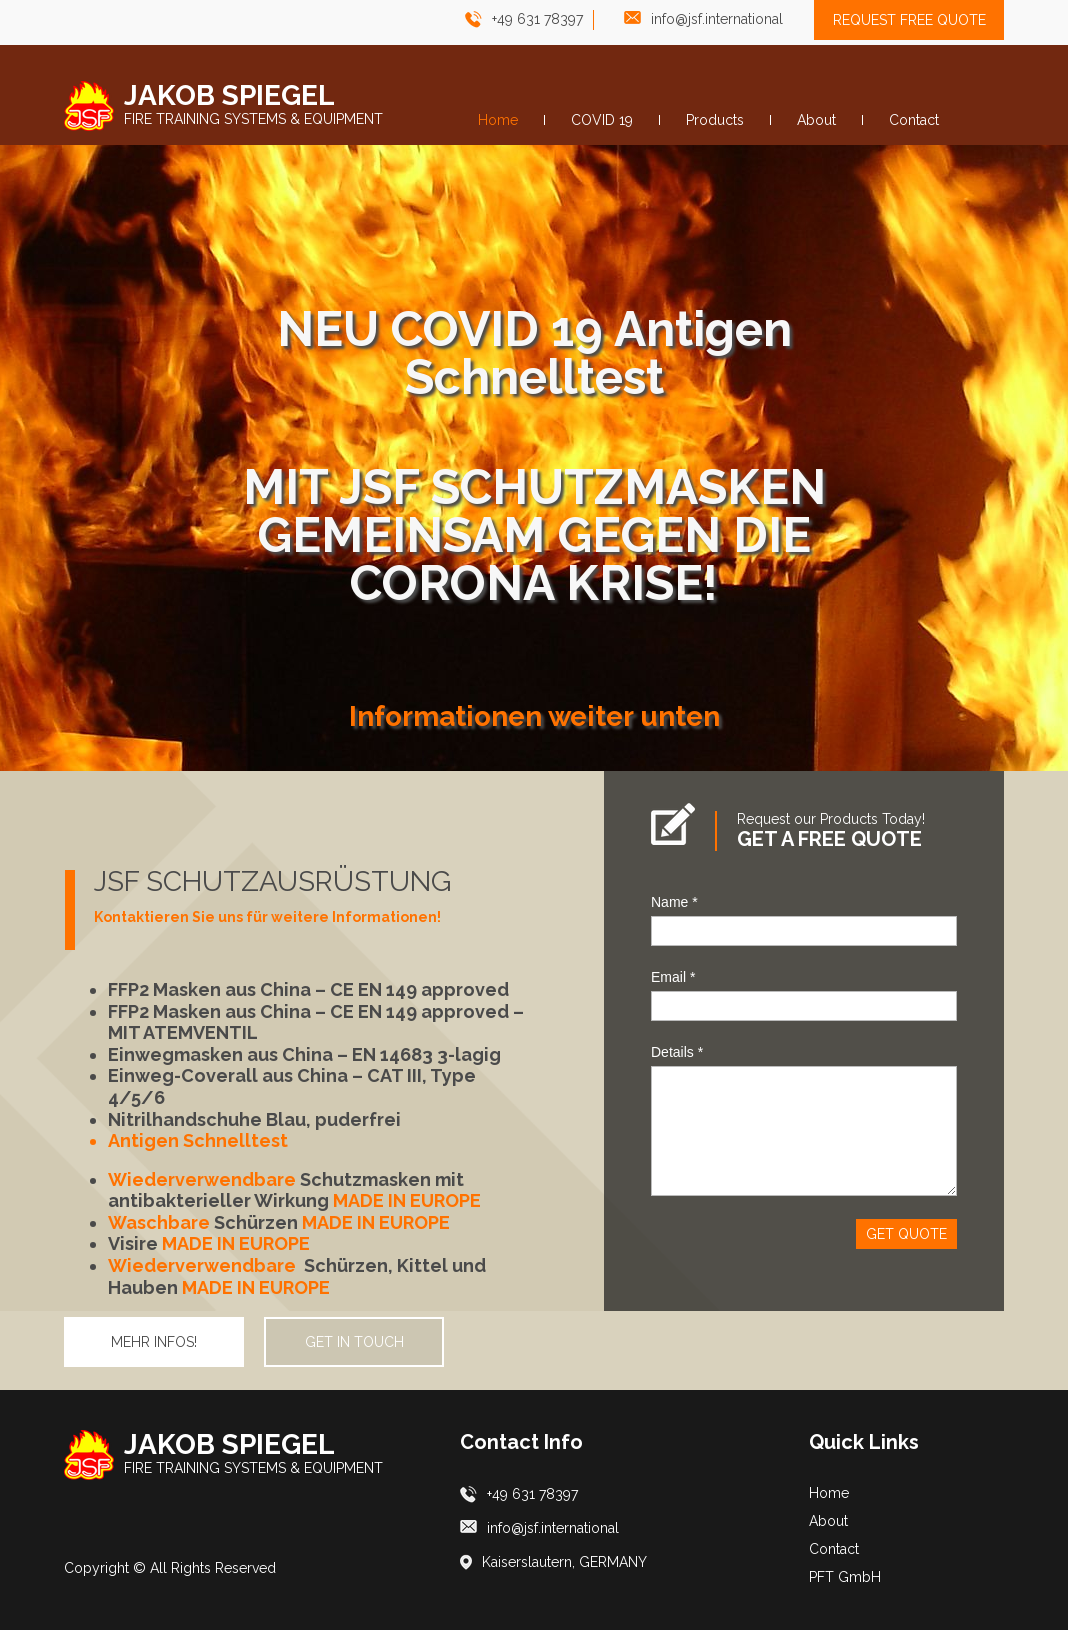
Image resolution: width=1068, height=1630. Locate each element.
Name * (674, 902)
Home (829, 1493)
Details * (677, 1052)
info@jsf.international (717, 19)
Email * (673, 977)
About (828, 1521)
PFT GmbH (845, 1577)
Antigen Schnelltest (198, 1140)
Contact (834, 1549)
